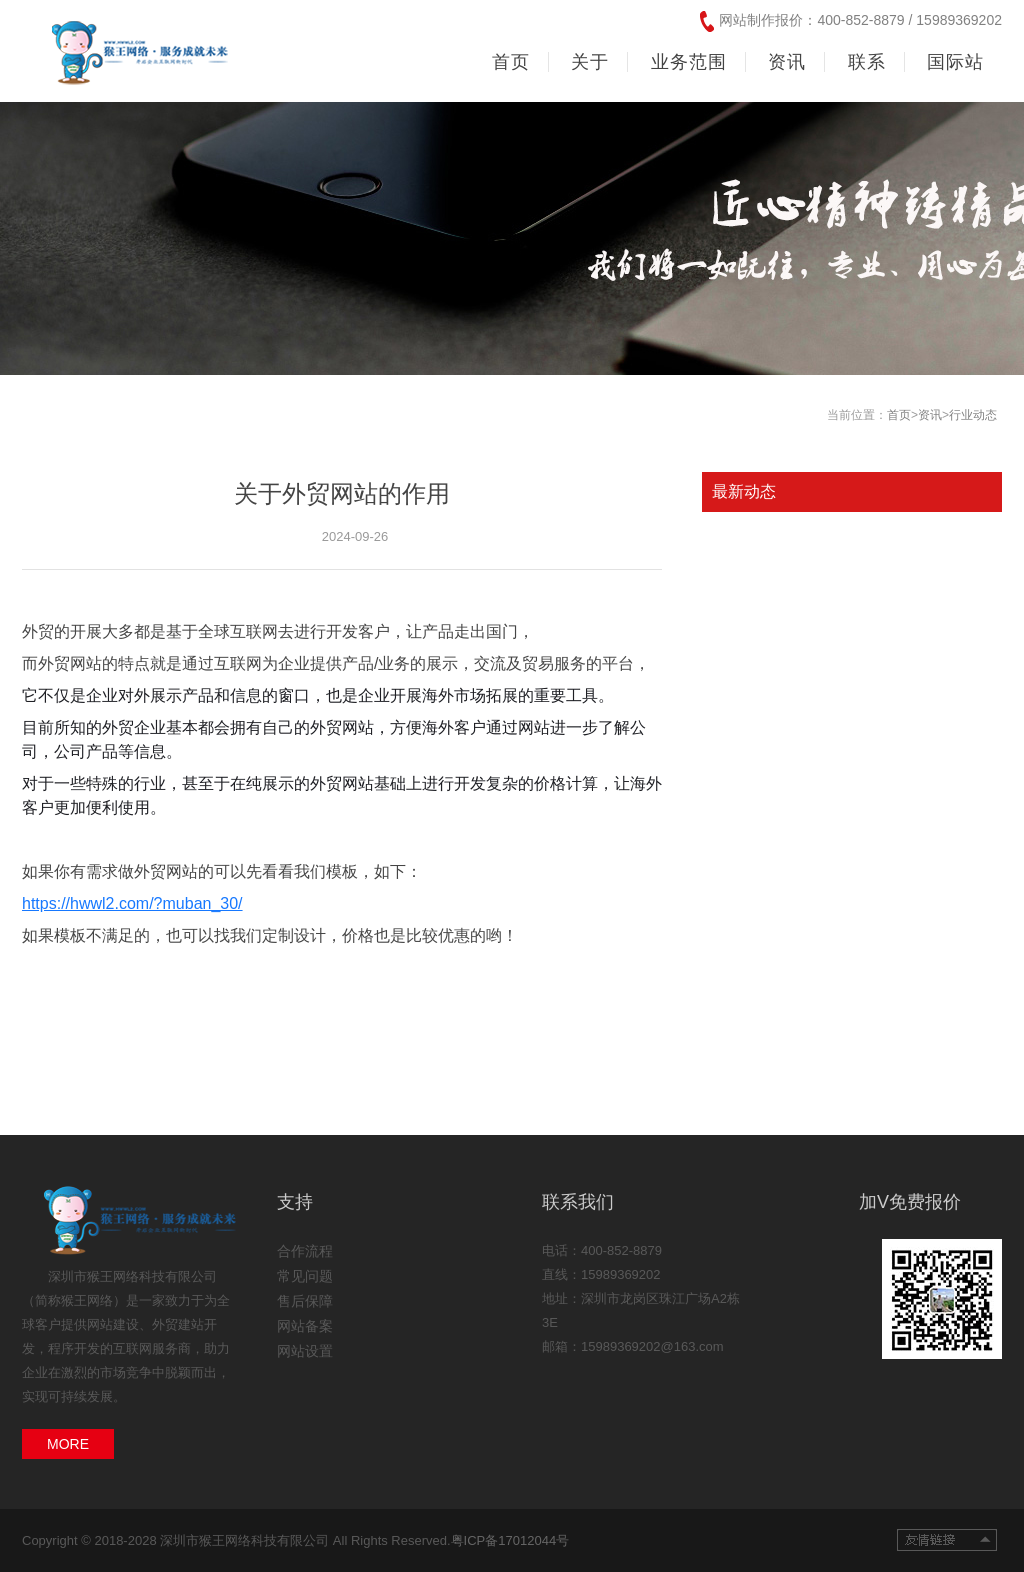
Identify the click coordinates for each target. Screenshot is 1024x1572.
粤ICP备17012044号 (510, 1540)
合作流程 (305, 1251)
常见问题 (305, 1276)
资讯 (930, 415)
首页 (511, 62)
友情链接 (947, 1540)
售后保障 (305, 1301)
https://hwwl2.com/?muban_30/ (132, 903)
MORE (68, 1444)
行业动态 (973, 415)
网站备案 (305, 1326)
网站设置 (305, 1351)
